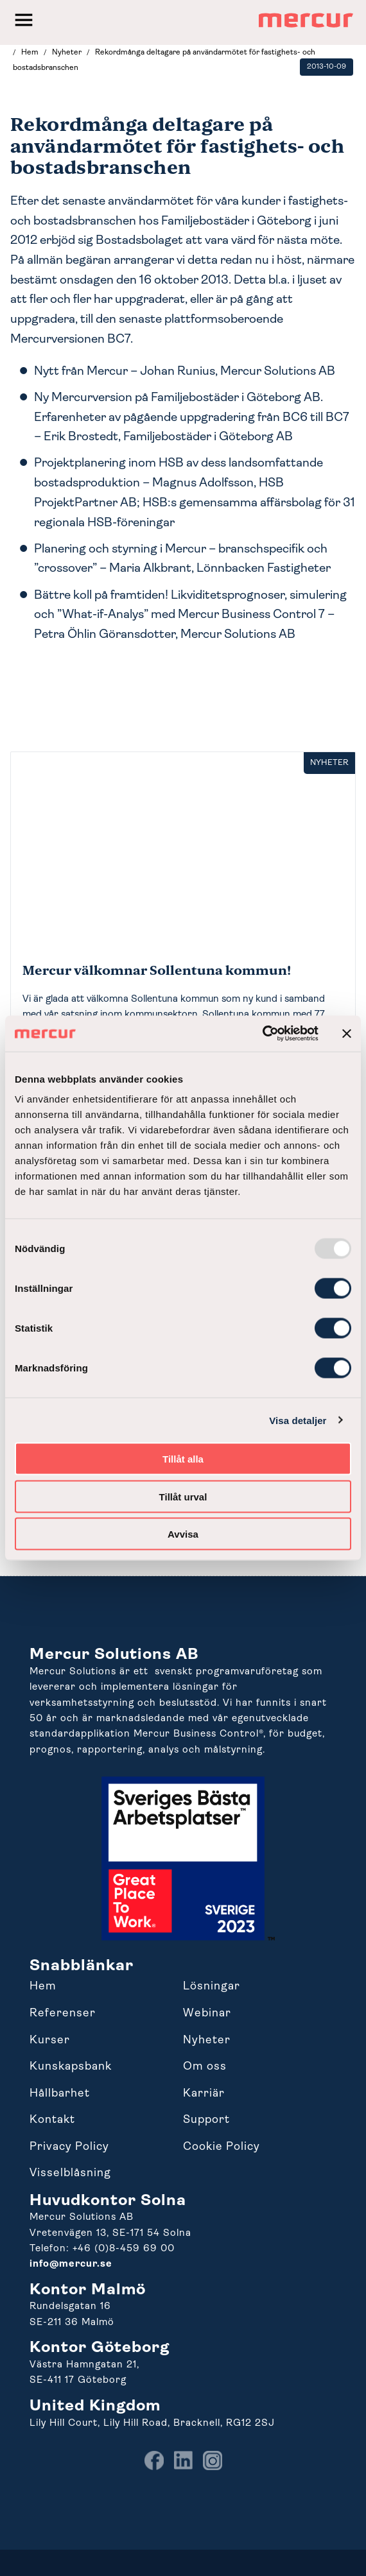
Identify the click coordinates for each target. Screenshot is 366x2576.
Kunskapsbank (71, 2066)
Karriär (204, 2093)
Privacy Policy (69, 2147)
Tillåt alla (183, 1459)
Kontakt (52, 2120)
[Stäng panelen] (346, 1033)
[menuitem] (154, 2467)
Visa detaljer (297, 1419)
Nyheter (207, 2040)
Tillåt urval (183, 1496)
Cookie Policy (221, 2147)
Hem (43, 1986)
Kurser (50, 2040)
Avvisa (183, 1534)
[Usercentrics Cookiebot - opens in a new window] (262, 1034)
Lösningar (211, 1986)
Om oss (205, 2066)
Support (206, 2120)
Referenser (63, 2013)
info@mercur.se (71, 2264)
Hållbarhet (60, 2093)
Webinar (207, 2013)
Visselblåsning (70, 2173)
